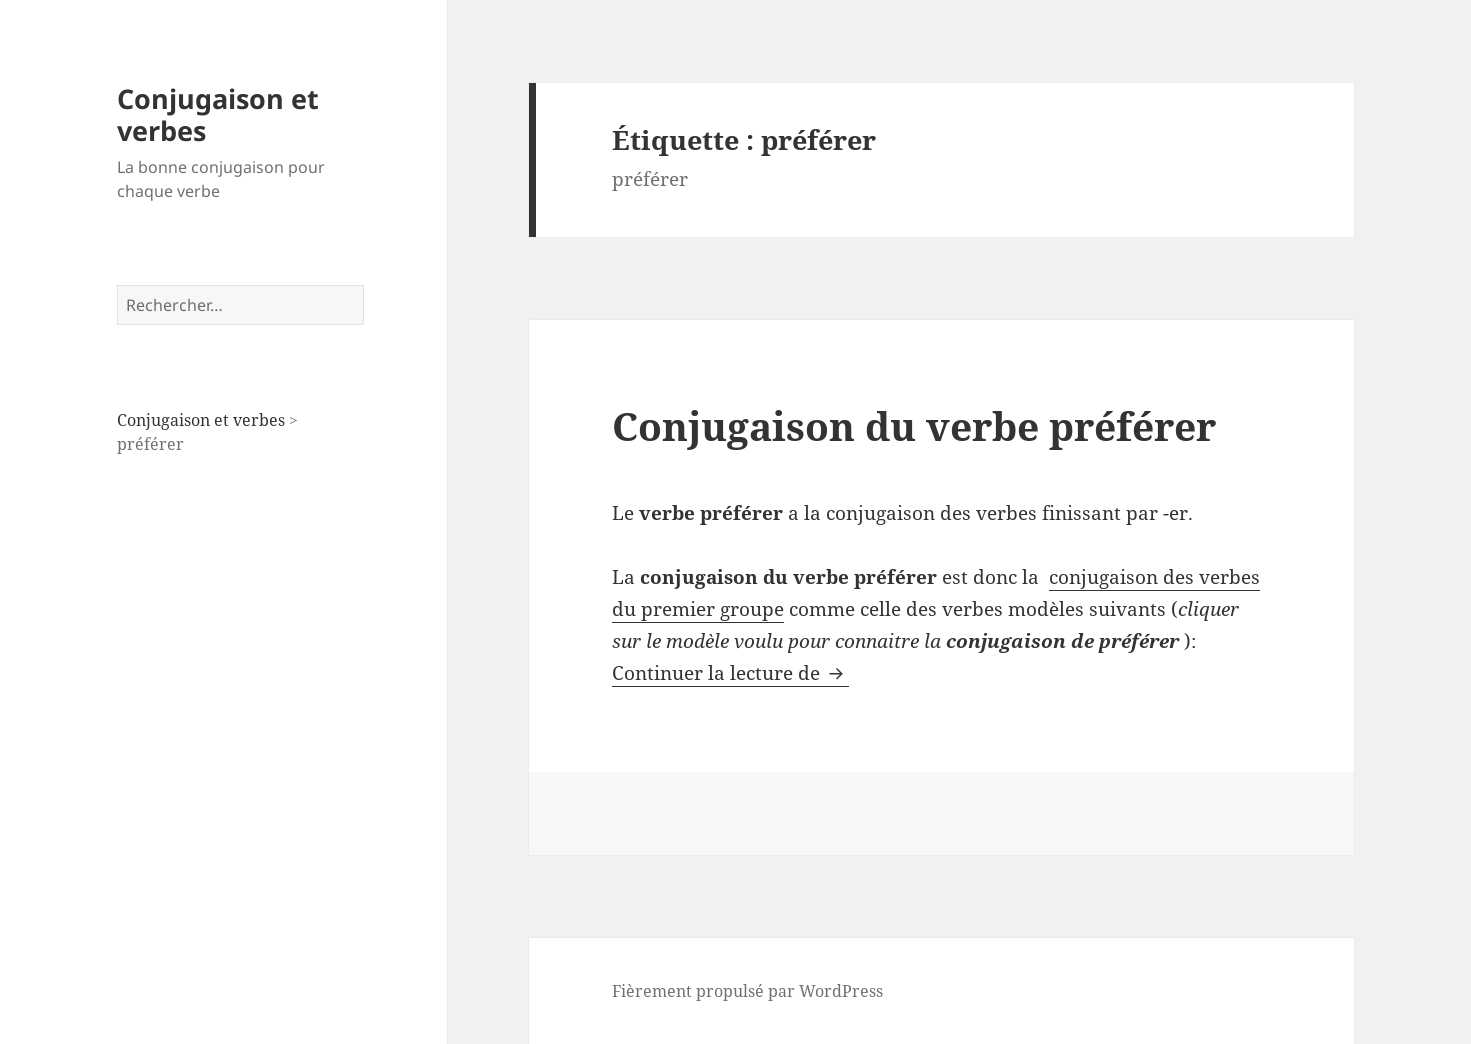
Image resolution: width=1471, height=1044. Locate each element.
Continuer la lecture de (730, 673)
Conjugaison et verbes (218, 114)
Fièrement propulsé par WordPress (747, 991)
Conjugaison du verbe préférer (914, 425)
